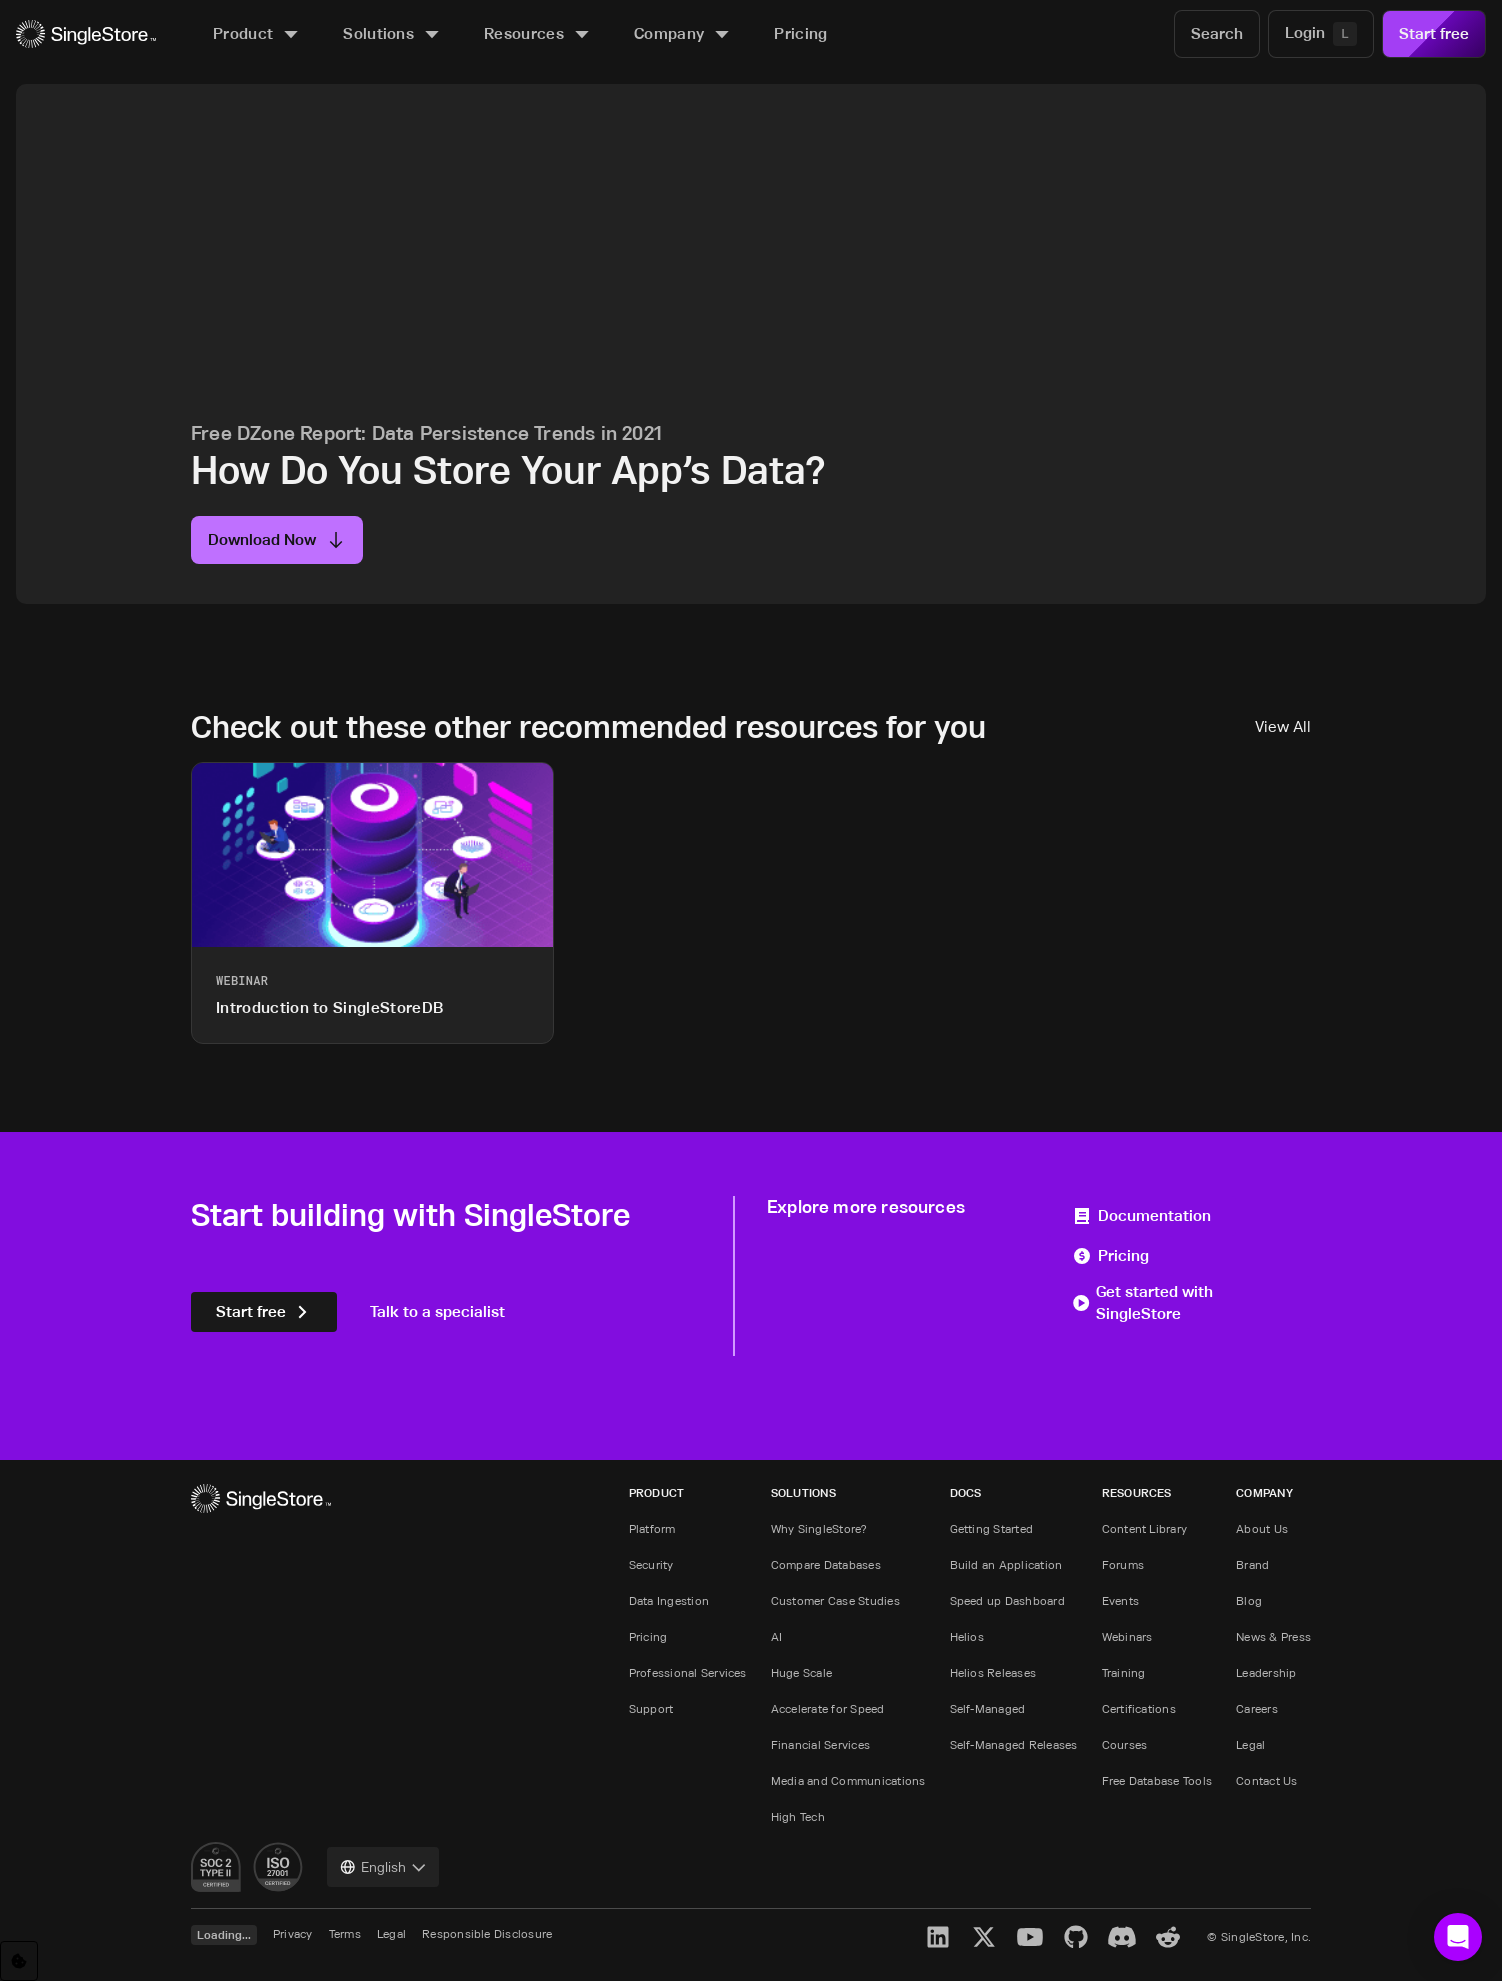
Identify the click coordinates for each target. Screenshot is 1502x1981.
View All (1283, 726)
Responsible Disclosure (487, 1933)
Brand (1252, 1564)
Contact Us (1266, 1780)
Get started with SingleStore (1142, 1302)
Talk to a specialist (437, 1311)
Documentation (1141, 1215)
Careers (1257, 1708)
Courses (1125, 1744)
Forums (1123, 1564)
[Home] (86, 34)
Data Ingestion (669, 1600)
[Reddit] (1168, 1937)
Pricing (1110, 1255)
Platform (652, 1528)
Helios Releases (993, 1672)
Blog (1249, 1600)
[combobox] (383, 1867)
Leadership (1266, 1672)
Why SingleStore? (819, 1528)
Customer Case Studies (835, 1600)
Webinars (1127, 1636)
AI (776, 1636)
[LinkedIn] (938, 1937)
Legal (1250, 1744)
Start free (1434, 33)
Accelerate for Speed (828, 1708)
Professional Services (688, 1672)
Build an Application (1006, 1564)
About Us (1262, 1528)
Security (651, 1564)
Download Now (277, 539)
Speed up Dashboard (1007, 1600)
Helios (967, 1636)
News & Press (1273, 1636)
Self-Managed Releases (1014, 1744)
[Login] (1321, 34)
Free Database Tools (1157, 1780)
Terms (345, 1933)
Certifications (1139, 1708)
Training (1124, 1672)
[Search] (1217, 34)
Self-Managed (988, 1708)
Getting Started (992, 1528)
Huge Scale (801, 1672)
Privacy (293, 1933)
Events (1120, 1600)
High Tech (798, 1816)
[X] (984, 1937)
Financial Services (820, 1744)
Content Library (1145, 1528)
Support (651, 1708)
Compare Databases (826, 1564)
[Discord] (1122, 1937)
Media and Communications (848, 1780)
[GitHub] (1076, 1937)
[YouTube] (1030, 1937)
